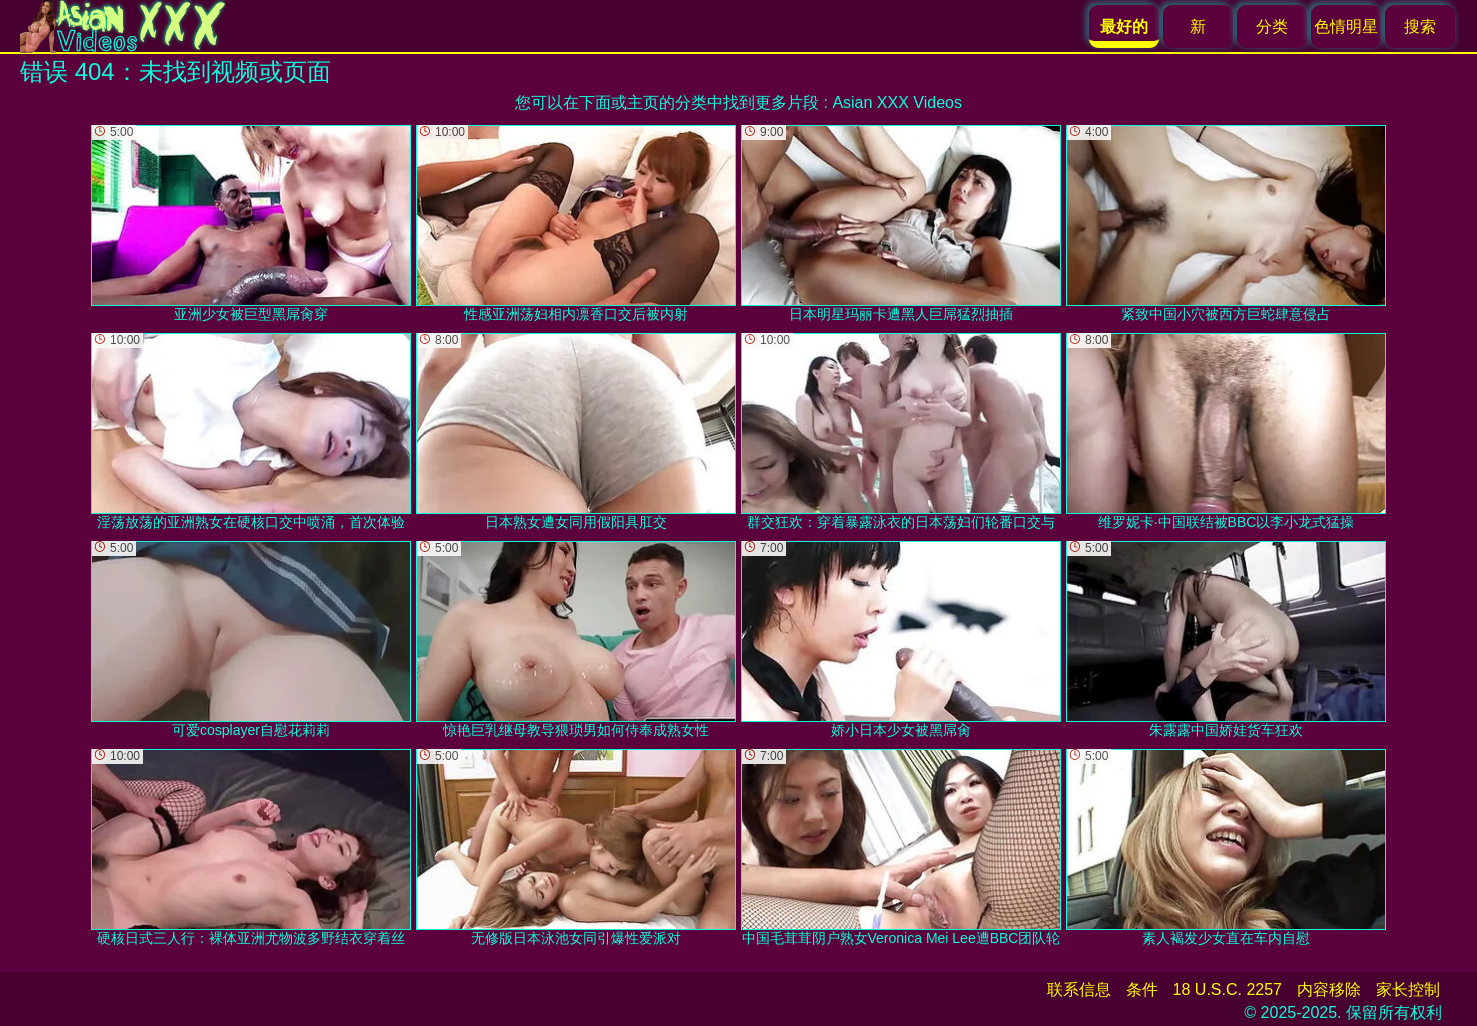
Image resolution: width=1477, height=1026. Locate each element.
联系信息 (1079, 989)
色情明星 (1346, 26)
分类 (1272, 26)
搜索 (1420, 26)
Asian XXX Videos (897, 102)
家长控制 (1408, 989)
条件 (1142, 989)
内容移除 (1329, 989)
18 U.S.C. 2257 (1227, 989)
